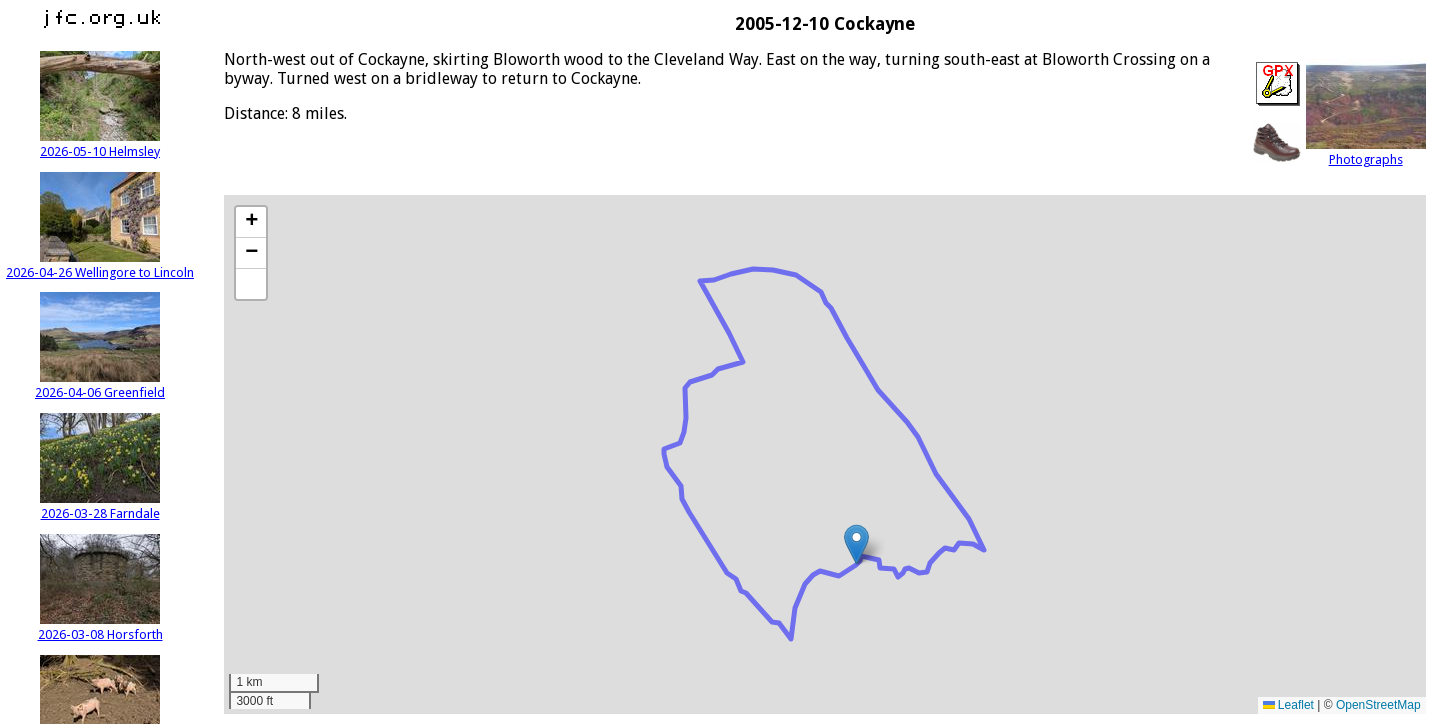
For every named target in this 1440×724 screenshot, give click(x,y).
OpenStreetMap (1378, 705)
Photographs (1366, 152)
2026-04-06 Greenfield (100, 385)
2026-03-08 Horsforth (100, 627)
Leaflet (1288, 705)
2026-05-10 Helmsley (100, 144)
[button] (856, 544)
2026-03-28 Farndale (100, 506)
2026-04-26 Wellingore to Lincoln (100, 265)
